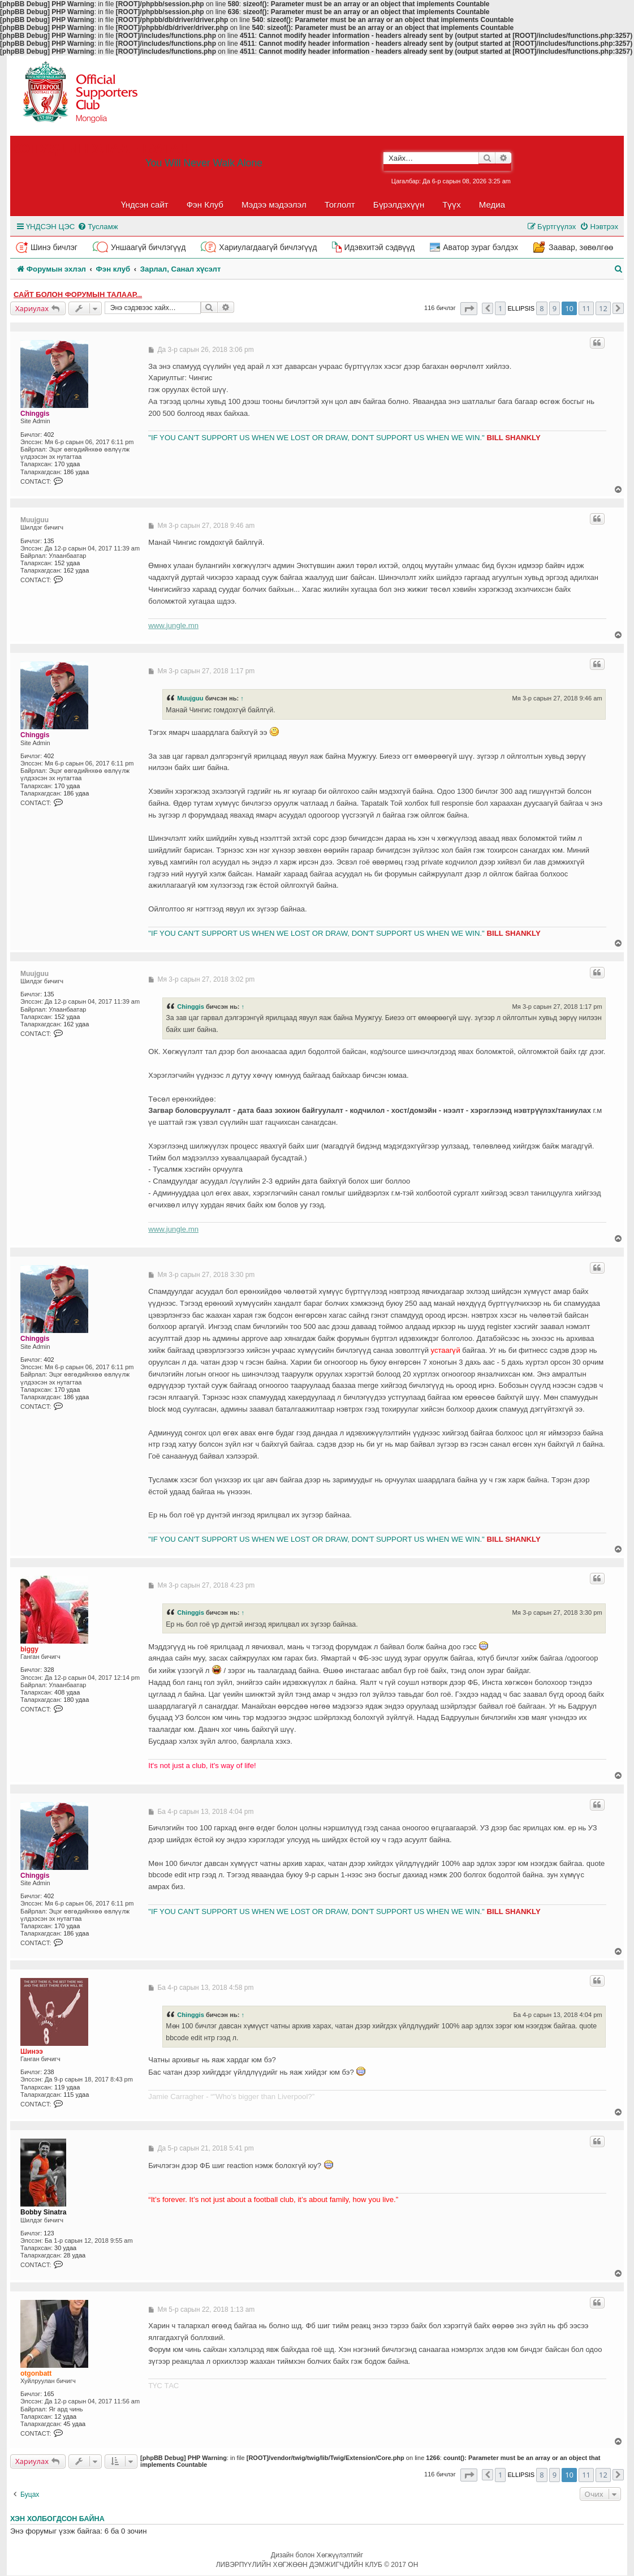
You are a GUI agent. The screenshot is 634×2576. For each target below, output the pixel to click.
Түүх (451, 204)
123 (49, 2233)
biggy (29, 1649)
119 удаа (67, 2087)
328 (49, 1669)
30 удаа (65, 2247)
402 (49, 434)
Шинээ (31, 2051)
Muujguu (34, 520)
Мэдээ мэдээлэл (274, 204)
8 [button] (542, 308)
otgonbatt (35, 2373)
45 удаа (74, 2423)
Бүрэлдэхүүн (398, 204)
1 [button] (500, 308)
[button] (468, 308)
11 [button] (586, 308)
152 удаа (67, 563)
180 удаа (76, 1699)
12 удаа (65, 2416)
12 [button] (603, 308)
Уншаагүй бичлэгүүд (148, 247)
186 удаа (76, 471)
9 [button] (555, 308)
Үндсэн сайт (145, 204)
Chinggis (34, 414)
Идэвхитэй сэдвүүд (379, 247)
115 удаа (76, 2094)
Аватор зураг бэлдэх (480, 247)
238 (49, 2071)
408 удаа (67, 1692)
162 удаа (76, 570)
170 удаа (67, 464)
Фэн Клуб (205, 204)
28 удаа (74, 2255)
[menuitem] (97, 226)
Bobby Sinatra (43, 2212)
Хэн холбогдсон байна (57, 2519)
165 (49, 2393)
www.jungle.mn (173, 625)
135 (49, 540)
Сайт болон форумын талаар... (78, 294)
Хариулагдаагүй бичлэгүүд (268, 247)
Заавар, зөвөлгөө (581, 247)
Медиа (492, 204)
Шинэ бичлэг (54, 247)
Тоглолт (340, 204)
